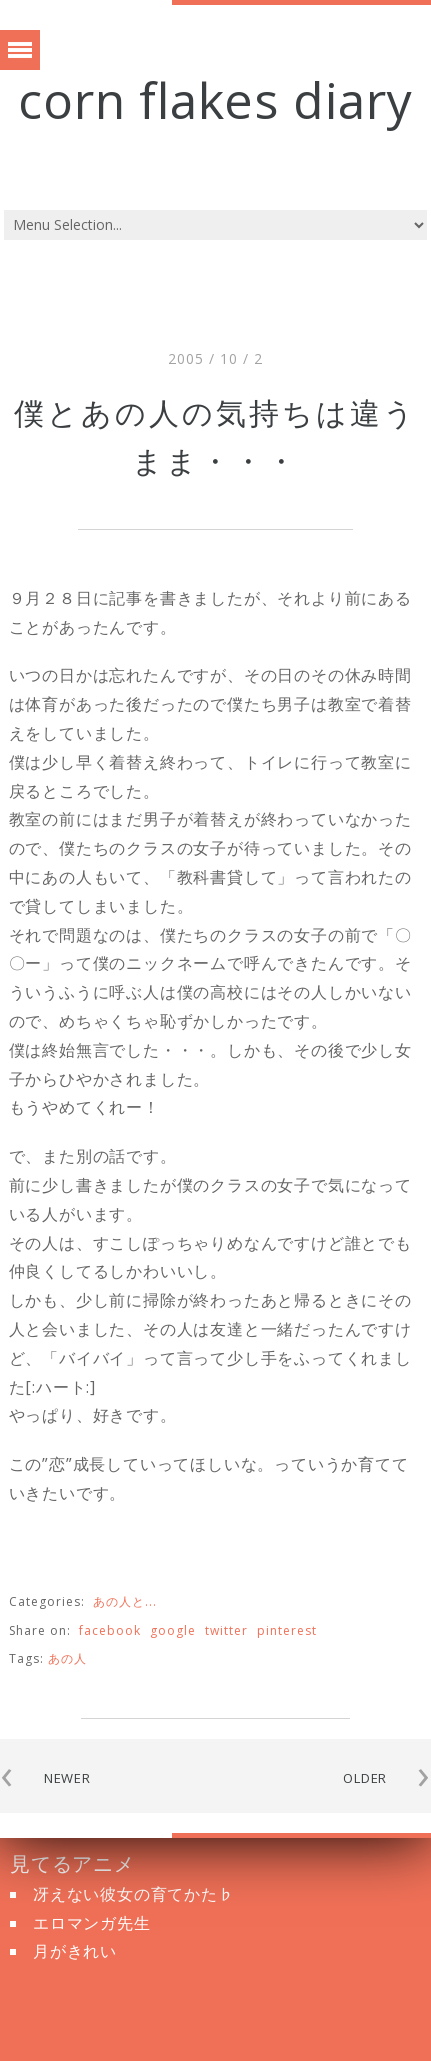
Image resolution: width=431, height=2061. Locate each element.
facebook (110, 1630)
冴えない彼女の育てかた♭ (134, 1894)
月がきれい (75, 1951)
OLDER (365, 1778)
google (173, 1630)
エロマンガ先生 (92, 1923)
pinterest (287, 1630)
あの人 (67, 1658)
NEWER (67, 1778)
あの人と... (125, 1601)
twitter (226, 1630)
